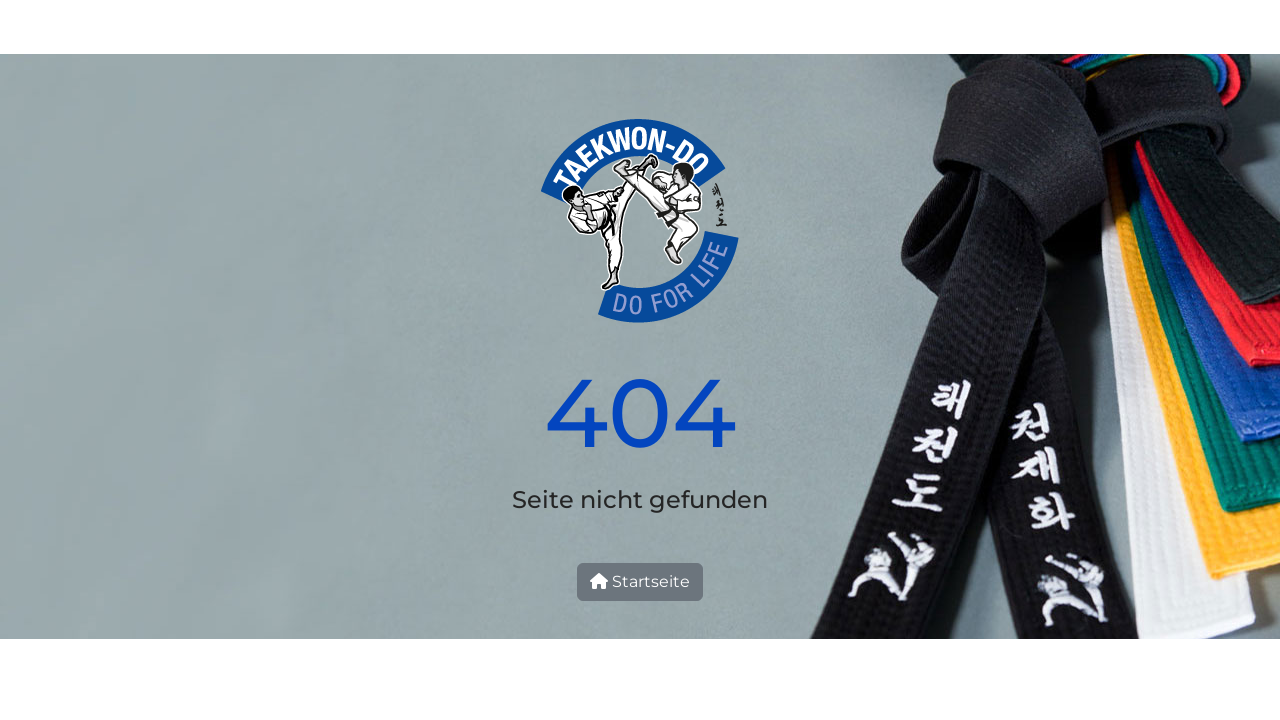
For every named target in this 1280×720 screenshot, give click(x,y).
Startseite (640, 581)
